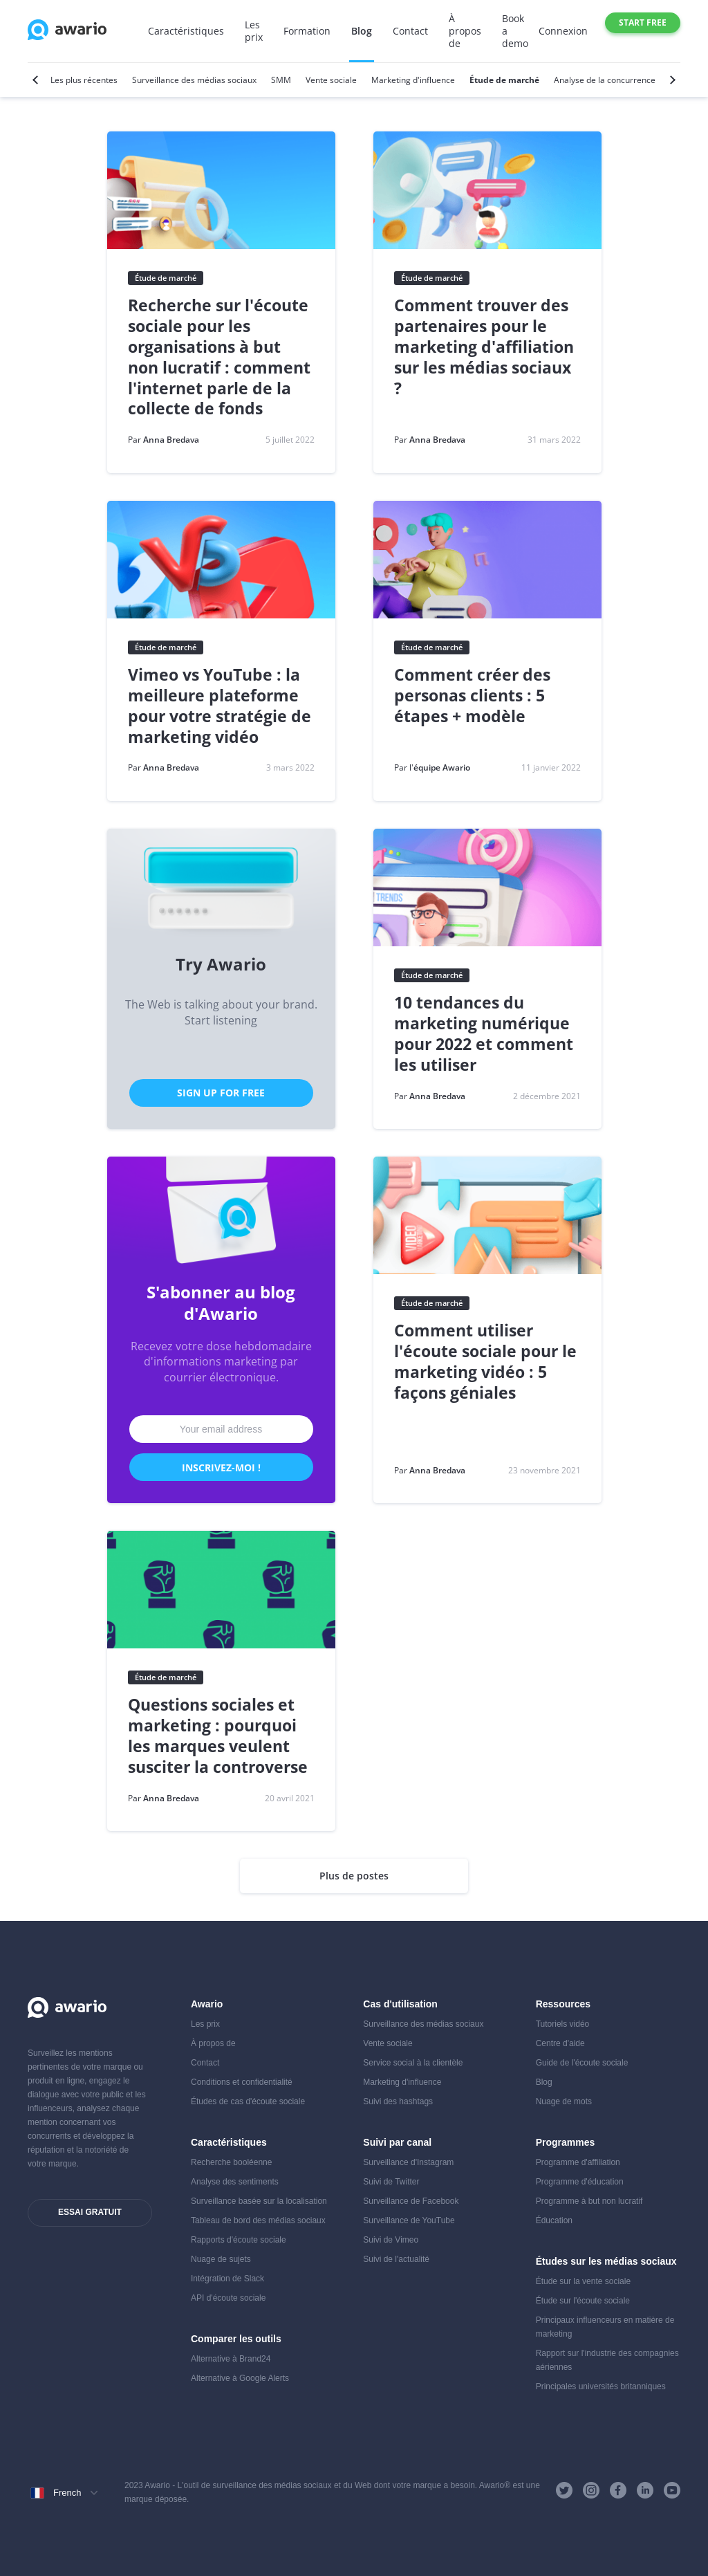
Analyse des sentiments (235, 2182)
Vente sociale (387, 2043)
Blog (361, 30)
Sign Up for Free (221, 1092)
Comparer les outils (236, 2338)
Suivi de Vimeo (390, 2240)
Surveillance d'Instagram (408, 2162)
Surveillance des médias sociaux (423, 2024)
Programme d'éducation (580, 2182)
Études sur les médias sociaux (606, 2261)
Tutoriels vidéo (563, 2024)
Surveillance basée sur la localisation (259, 2201)
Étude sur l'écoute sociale (583, 2301)
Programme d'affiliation (578, 2162)
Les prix (254, 31)
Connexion (563, 30)
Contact (410, 30)
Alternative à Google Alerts (240, 2378)
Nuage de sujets (221, 2259)
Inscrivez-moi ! (221, 1467)
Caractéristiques (186, 30)
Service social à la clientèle (413, 2063)
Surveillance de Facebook (410, 2201)
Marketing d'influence (402, 2082)
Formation (306, 30)
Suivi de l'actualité (396, 2259)
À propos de (465, 31)
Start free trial (643, 25)
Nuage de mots (564, 2101)
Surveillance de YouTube (408, 2220)
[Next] (671, 80)
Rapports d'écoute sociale (238, 2240)
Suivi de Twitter (391, 2182)
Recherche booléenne (231, 2162)
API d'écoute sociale (228, 2298)
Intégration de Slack (227, 2278)
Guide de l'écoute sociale (582, 2063)
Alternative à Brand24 (230, 2359)
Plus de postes (354, 1875)
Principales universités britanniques (601, 2386)
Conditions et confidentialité (241, 2082)
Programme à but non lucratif (589, 2201)
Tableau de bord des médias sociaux (258, 2220)
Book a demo (515, 31)
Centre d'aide (560, 2043)
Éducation (554, 2220)
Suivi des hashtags (398, 2101)
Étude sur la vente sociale (583, 2281)
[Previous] (37, 80)
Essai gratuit (90, 2212)
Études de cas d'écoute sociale (248, 2101)
